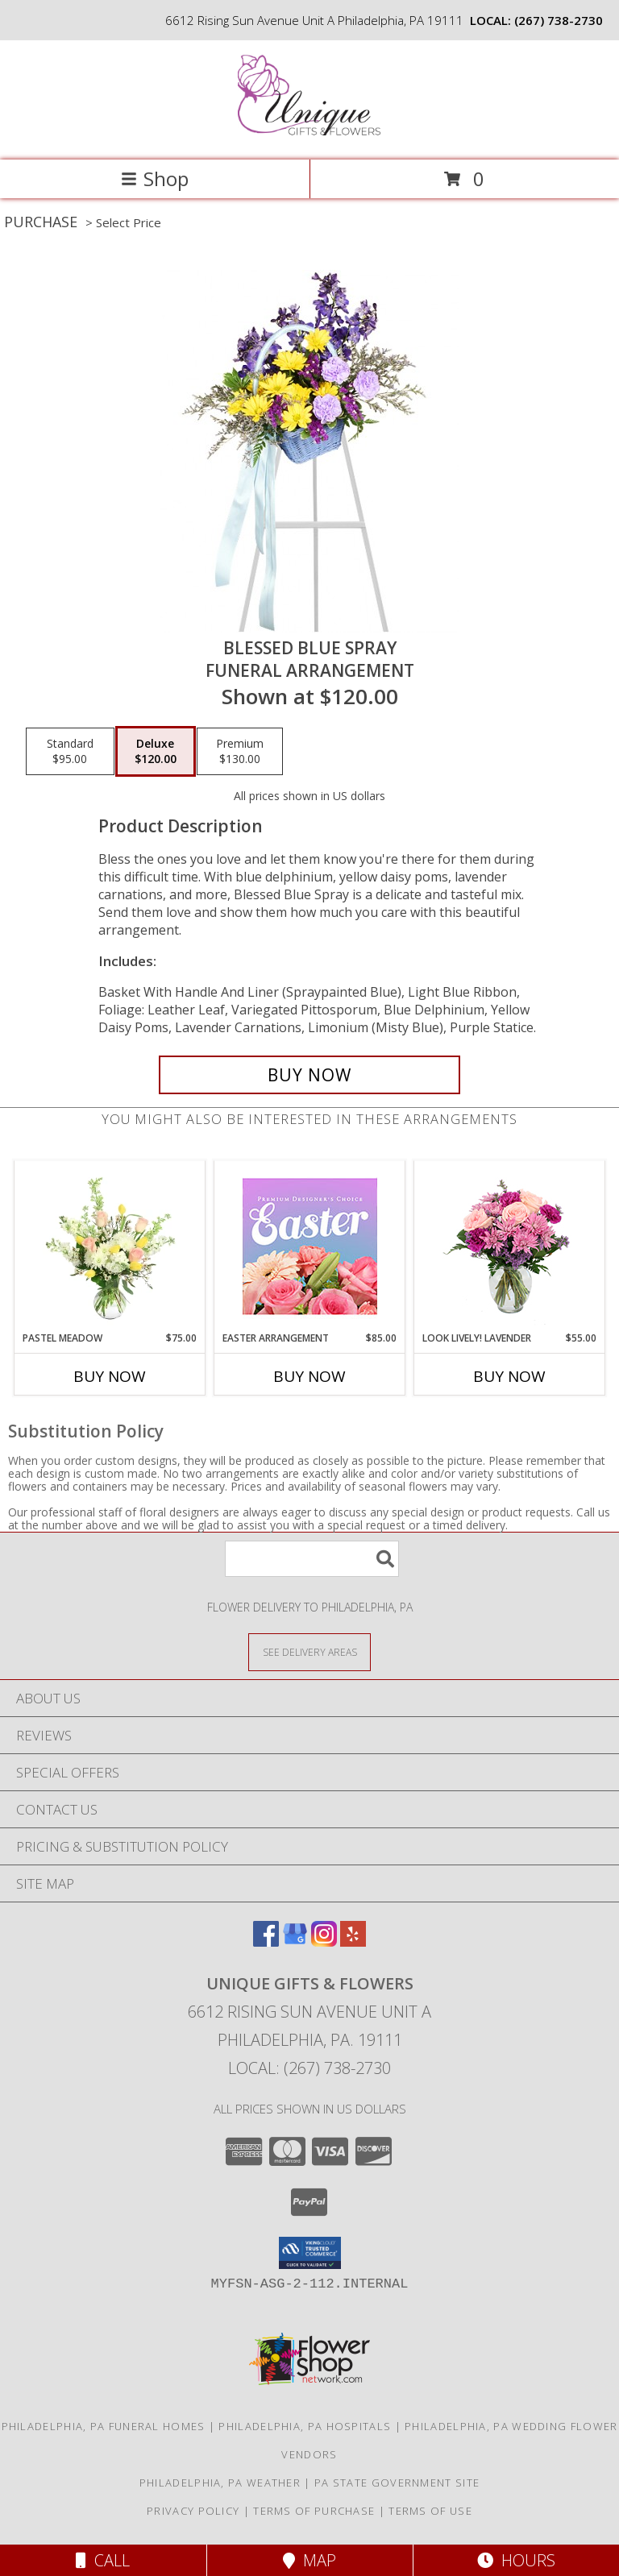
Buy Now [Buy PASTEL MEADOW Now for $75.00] (109, 1376)
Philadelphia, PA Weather (220, 2482)
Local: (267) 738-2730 (309, 2068)
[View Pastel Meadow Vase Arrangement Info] (110, 1245)
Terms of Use (430, 2510)
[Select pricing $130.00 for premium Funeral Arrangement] (239, 751)
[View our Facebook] (266, 1941)
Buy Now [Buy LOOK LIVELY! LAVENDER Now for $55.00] (509, 1376)
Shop (155, 178)
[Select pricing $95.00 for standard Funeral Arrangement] (70, 751)
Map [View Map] (309, 2560)
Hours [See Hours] (516, 2560)
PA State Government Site (397, 2482)
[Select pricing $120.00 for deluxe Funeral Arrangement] (155, 751)
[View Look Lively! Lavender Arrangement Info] (509, 1246)
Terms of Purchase (314, 2510)
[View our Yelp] (353, 1941)
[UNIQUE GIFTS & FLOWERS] (310, 136)
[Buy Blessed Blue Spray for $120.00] (309, 1075)
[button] (310, 2253)
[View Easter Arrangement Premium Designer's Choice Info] (310, 1246)
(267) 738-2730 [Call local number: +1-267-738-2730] (558, 20)
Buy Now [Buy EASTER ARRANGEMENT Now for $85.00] (309, 1376)
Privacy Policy (193, 2510)
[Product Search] (312, 1559)
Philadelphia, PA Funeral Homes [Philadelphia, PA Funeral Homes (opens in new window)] (104, 2426)
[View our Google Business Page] (295, 1941)
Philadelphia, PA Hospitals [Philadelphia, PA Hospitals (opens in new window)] (304, 2426)
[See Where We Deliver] (309, 1651)
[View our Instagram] (324, 1941)
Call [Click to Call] (103, 2560)
